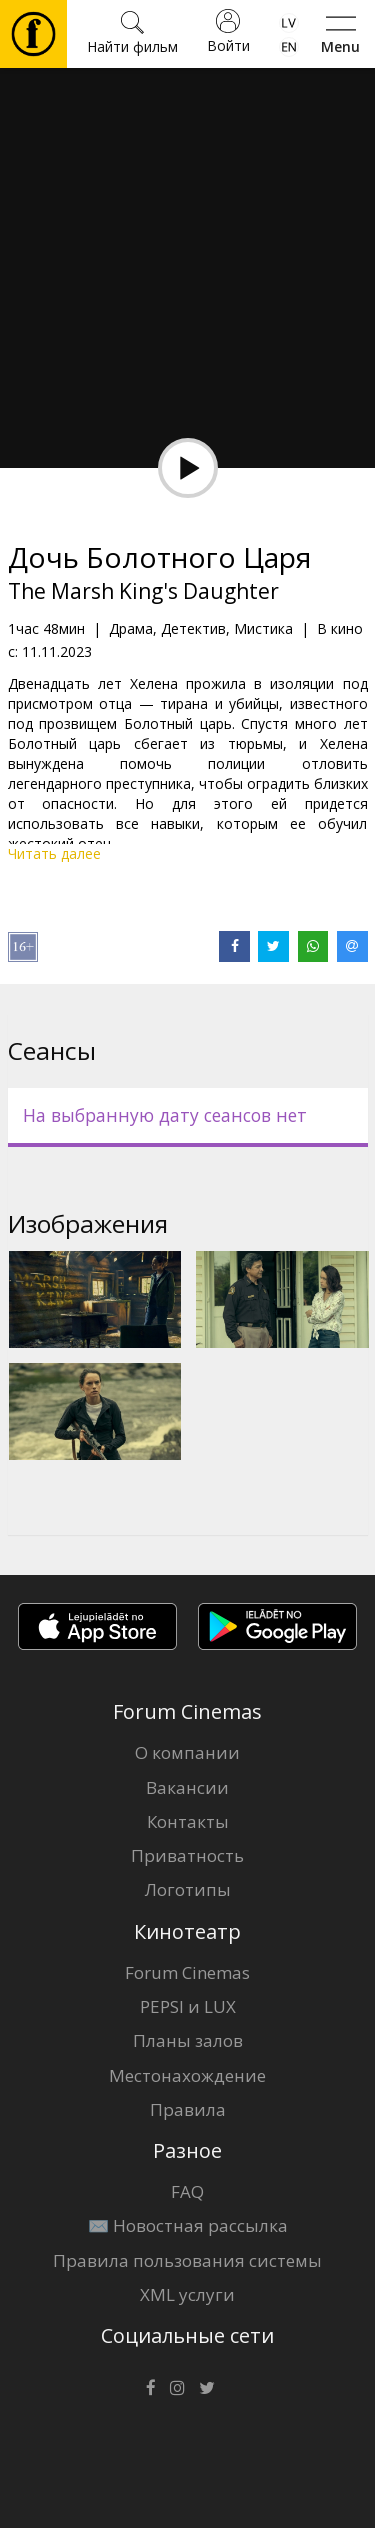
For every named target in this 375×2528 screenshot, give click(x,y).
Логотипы (188, 1889)
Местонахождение (187, 2075)
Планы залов (188, 2040)
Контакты (188, 1821)
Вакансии (187, 1787)
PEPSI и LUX (188, 2006)
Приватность (187, 1855)
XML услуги (187, 2294)
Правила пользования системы (187, 2260)
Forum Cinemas (187, 1972)
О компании (187, 1752)
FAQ (187, 2191)
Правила (188, 2109)
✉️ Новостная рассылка (188, 2225)
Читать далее (54, 853)
